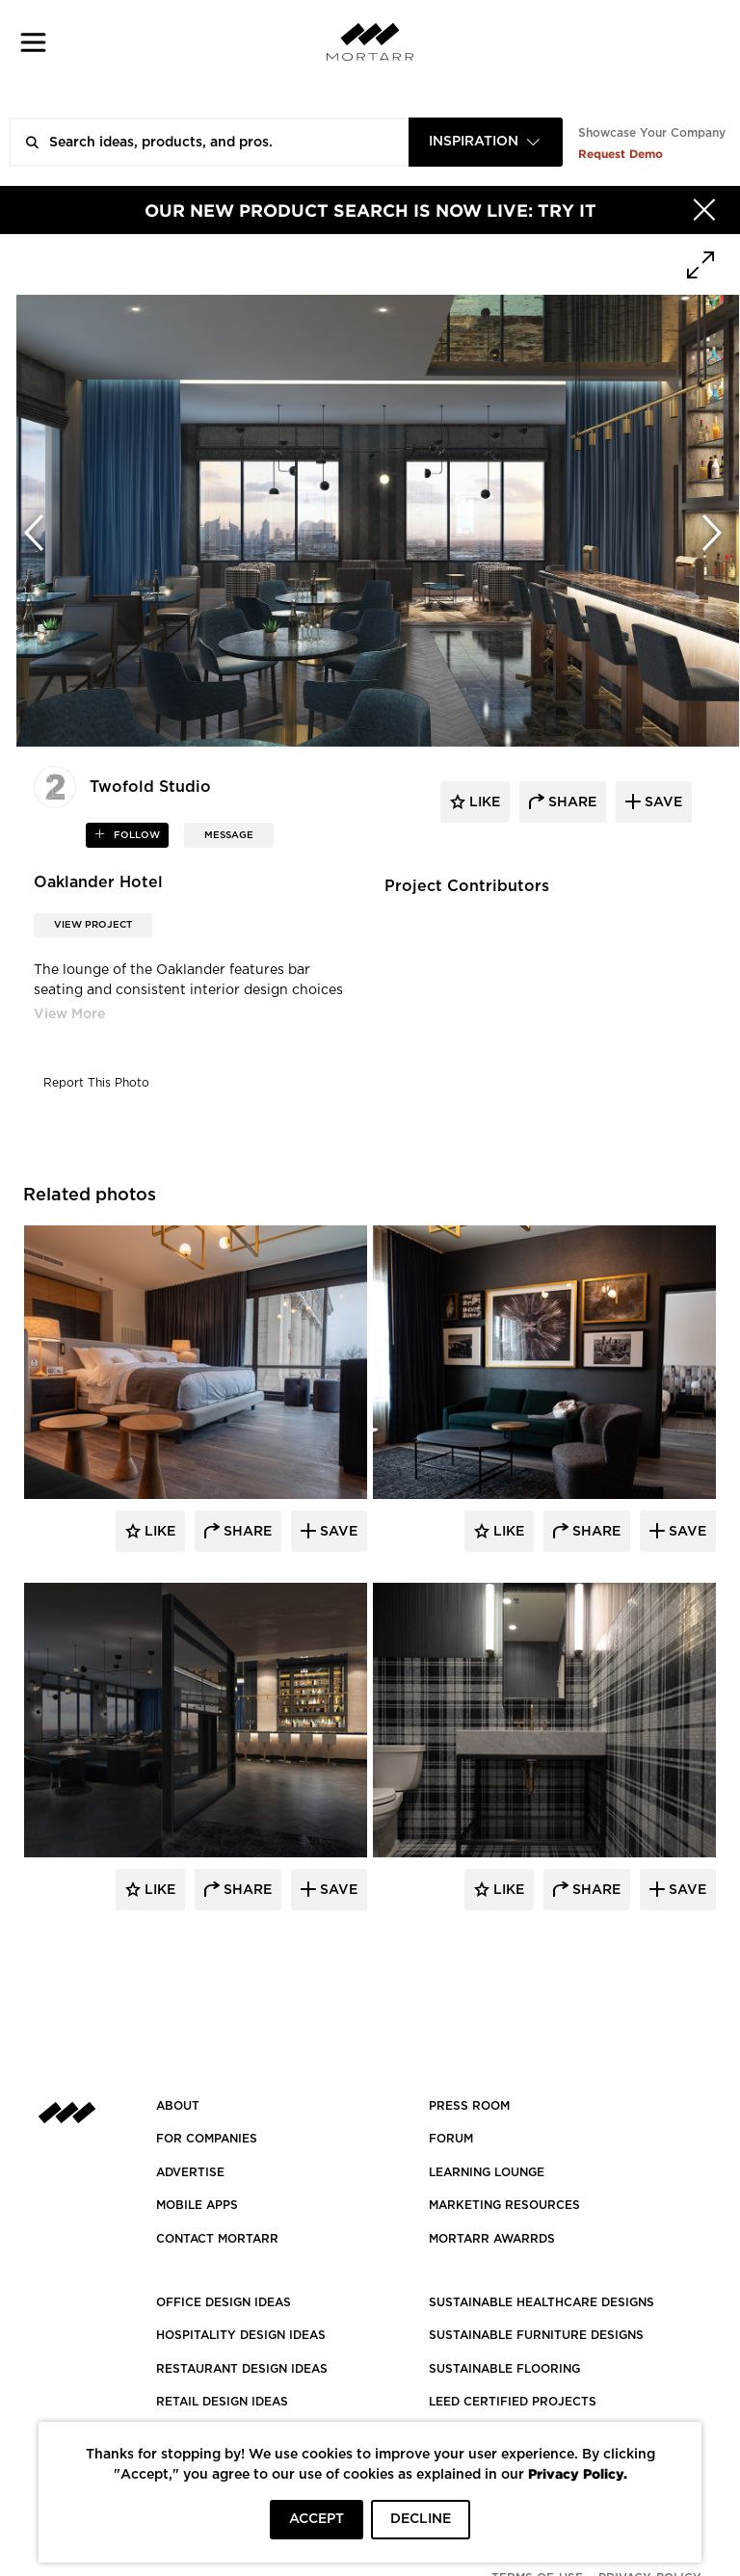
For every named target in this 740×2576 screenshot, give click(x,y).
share (570, 802)
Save (336, 1531)
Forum (451, 2138)
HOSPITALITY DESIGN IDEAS (241, 2335)
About (177, 2106)
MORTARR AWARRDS (492, 2239)
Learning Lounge (486, 2172)
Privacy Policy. (577, 2473)
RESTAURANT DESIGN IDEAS (242, 2369)
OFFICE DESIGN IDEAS (223, 2302)
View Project (93, 925)
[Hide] (704, 210)
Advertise (190, 2172)
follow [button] (135, 835)
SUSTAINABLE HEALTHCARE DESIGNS (541, 2302)
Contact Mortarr (217, 2239)
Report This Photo (96, 1083)
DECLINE (420, 2519)
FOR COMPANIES (206, 2138)
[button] (33, 42)
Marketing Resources (504, 2205)
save (661, 802)
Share (246, 1531)
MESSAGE (228, 835)
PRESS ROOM (469, 2106)
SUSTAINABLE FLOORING (504, 2369)
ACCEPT (316, 2519)
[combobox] (486, 142)
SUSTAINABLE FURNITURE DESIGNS (536, 2335)
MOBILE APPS (197, 2205)
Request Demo (620, 153)
